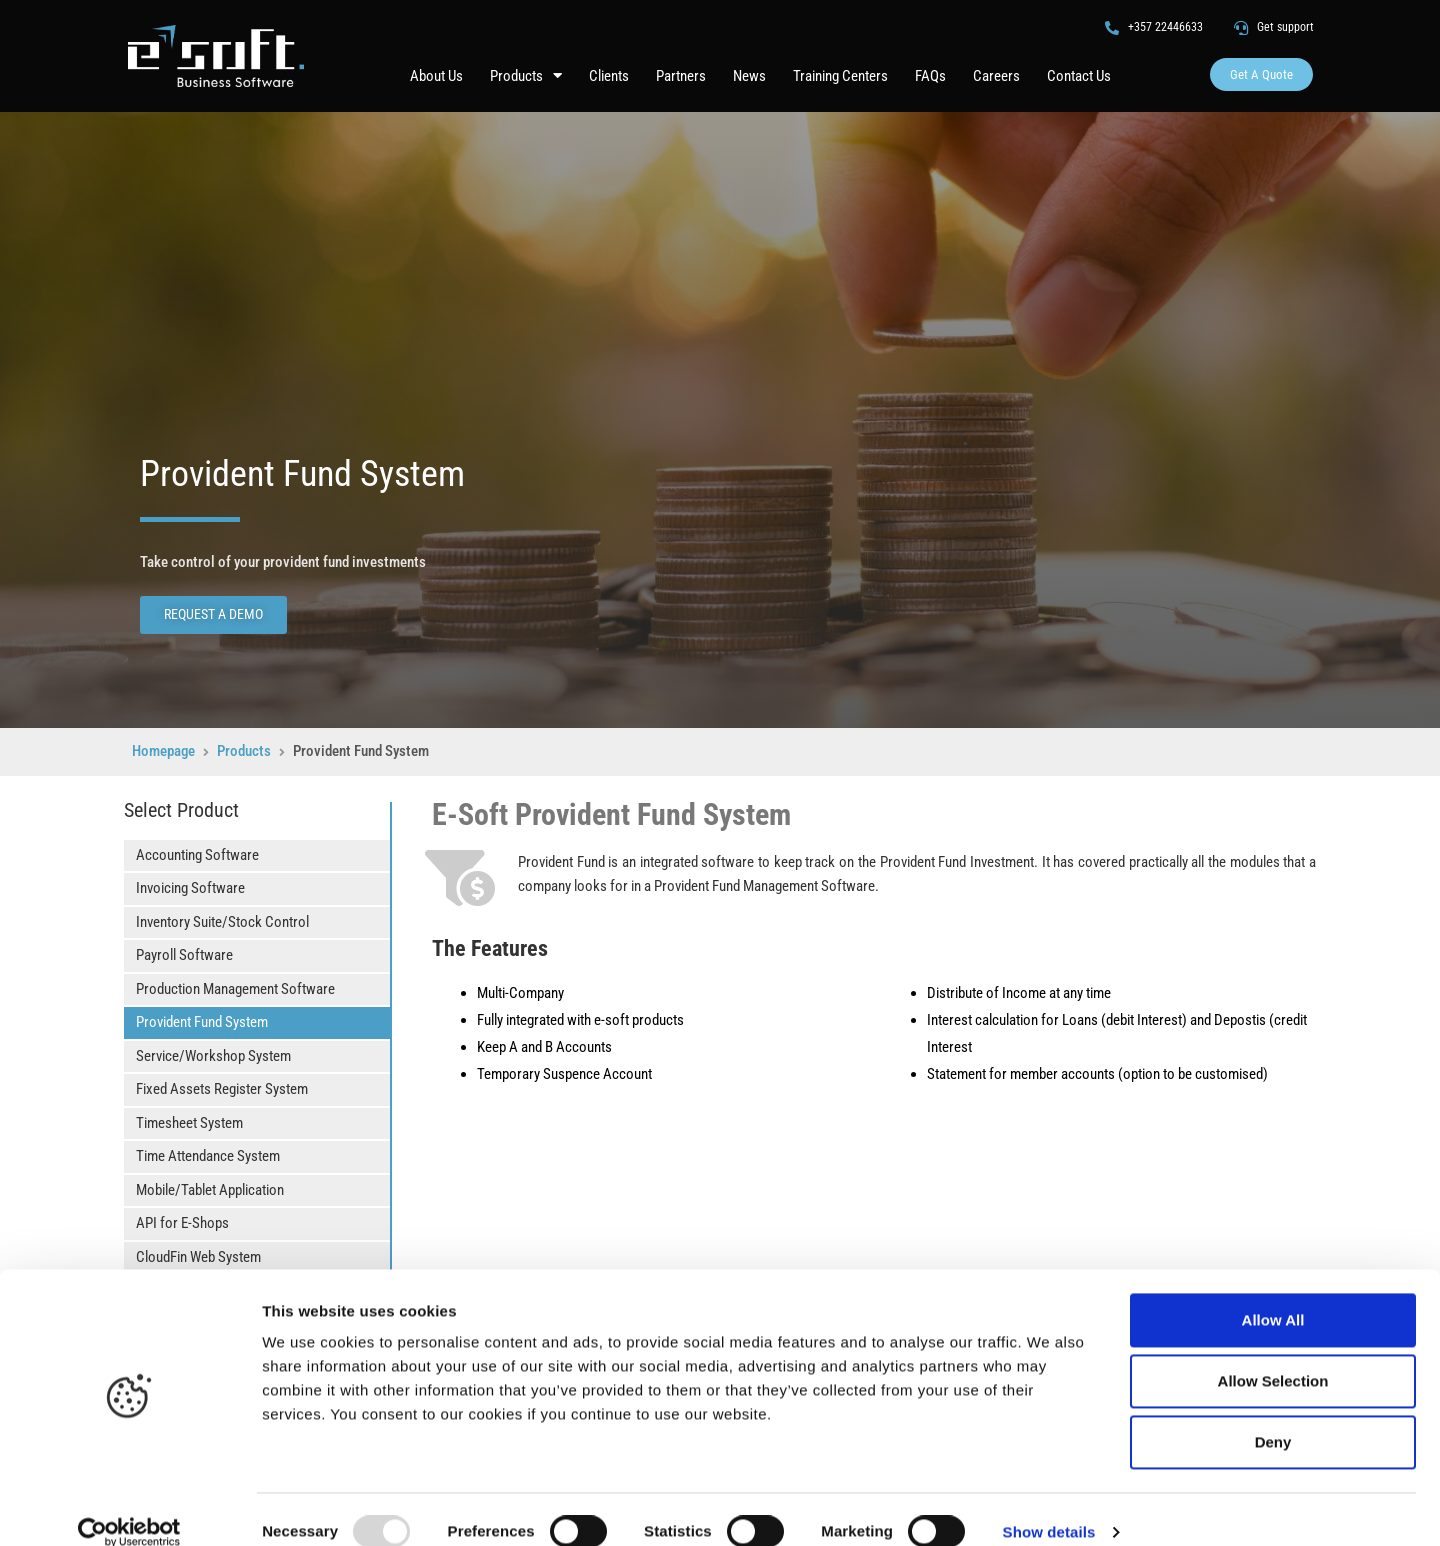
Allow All (1273, 1294)
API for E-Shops (182, 1223)
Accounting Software (197, 855)
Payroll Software (184, 955)
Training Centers (840, 76)
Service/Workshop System (213, 1056)
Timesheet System (189, 1123)
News (749, 76)
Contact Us (1079, 76)
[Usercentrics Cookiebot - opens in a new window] (129, 1507)
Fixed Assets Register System (222, 1089)
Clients (609, 76)
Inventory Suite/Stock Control (222, 922)
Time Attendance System (208, 1156)
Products (526, 75)
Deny (1273, 1416)
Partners (681, 76)
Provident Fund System (202, 1022)
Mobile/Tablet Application (210, 1190)
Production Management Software (235, 989)
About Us (436, 76)
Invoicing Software (190, 888)
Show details (1049, 1506)
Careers (996, 76)
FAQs (930, 76)
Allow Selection (1273, 1355)
